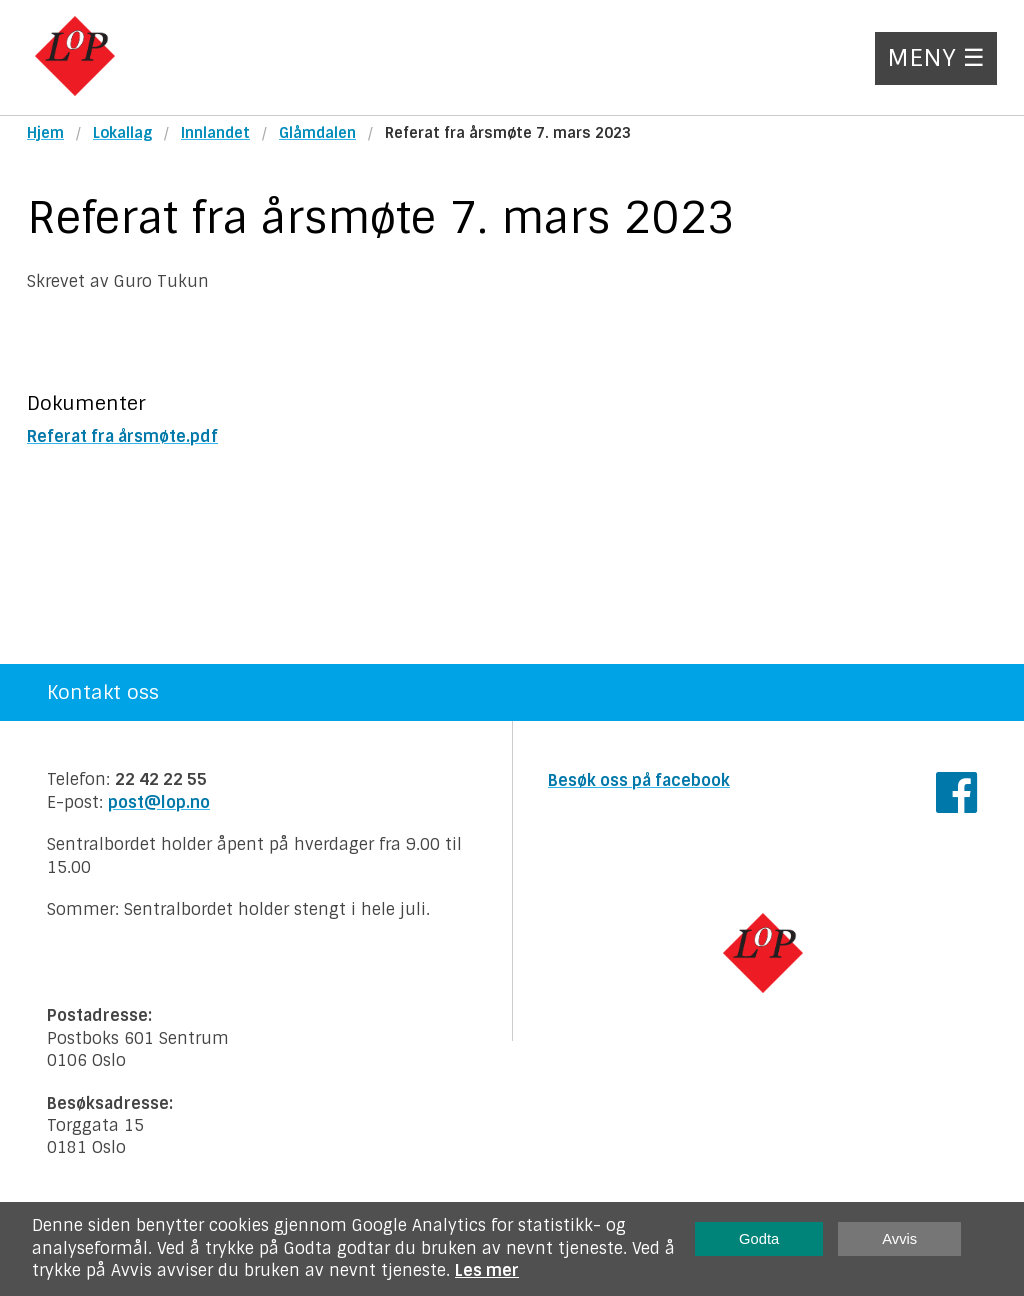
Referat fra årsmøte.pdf (122, 436)
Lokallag (122, 133)
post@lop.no (159, 802)
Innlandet (215, 133)
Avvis (899, 1239)
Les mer (487, 1270)
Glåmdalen (317, 133)
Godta (759, 1239)
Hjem (45, 133)
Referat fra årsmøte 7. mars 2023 (508, 133)
